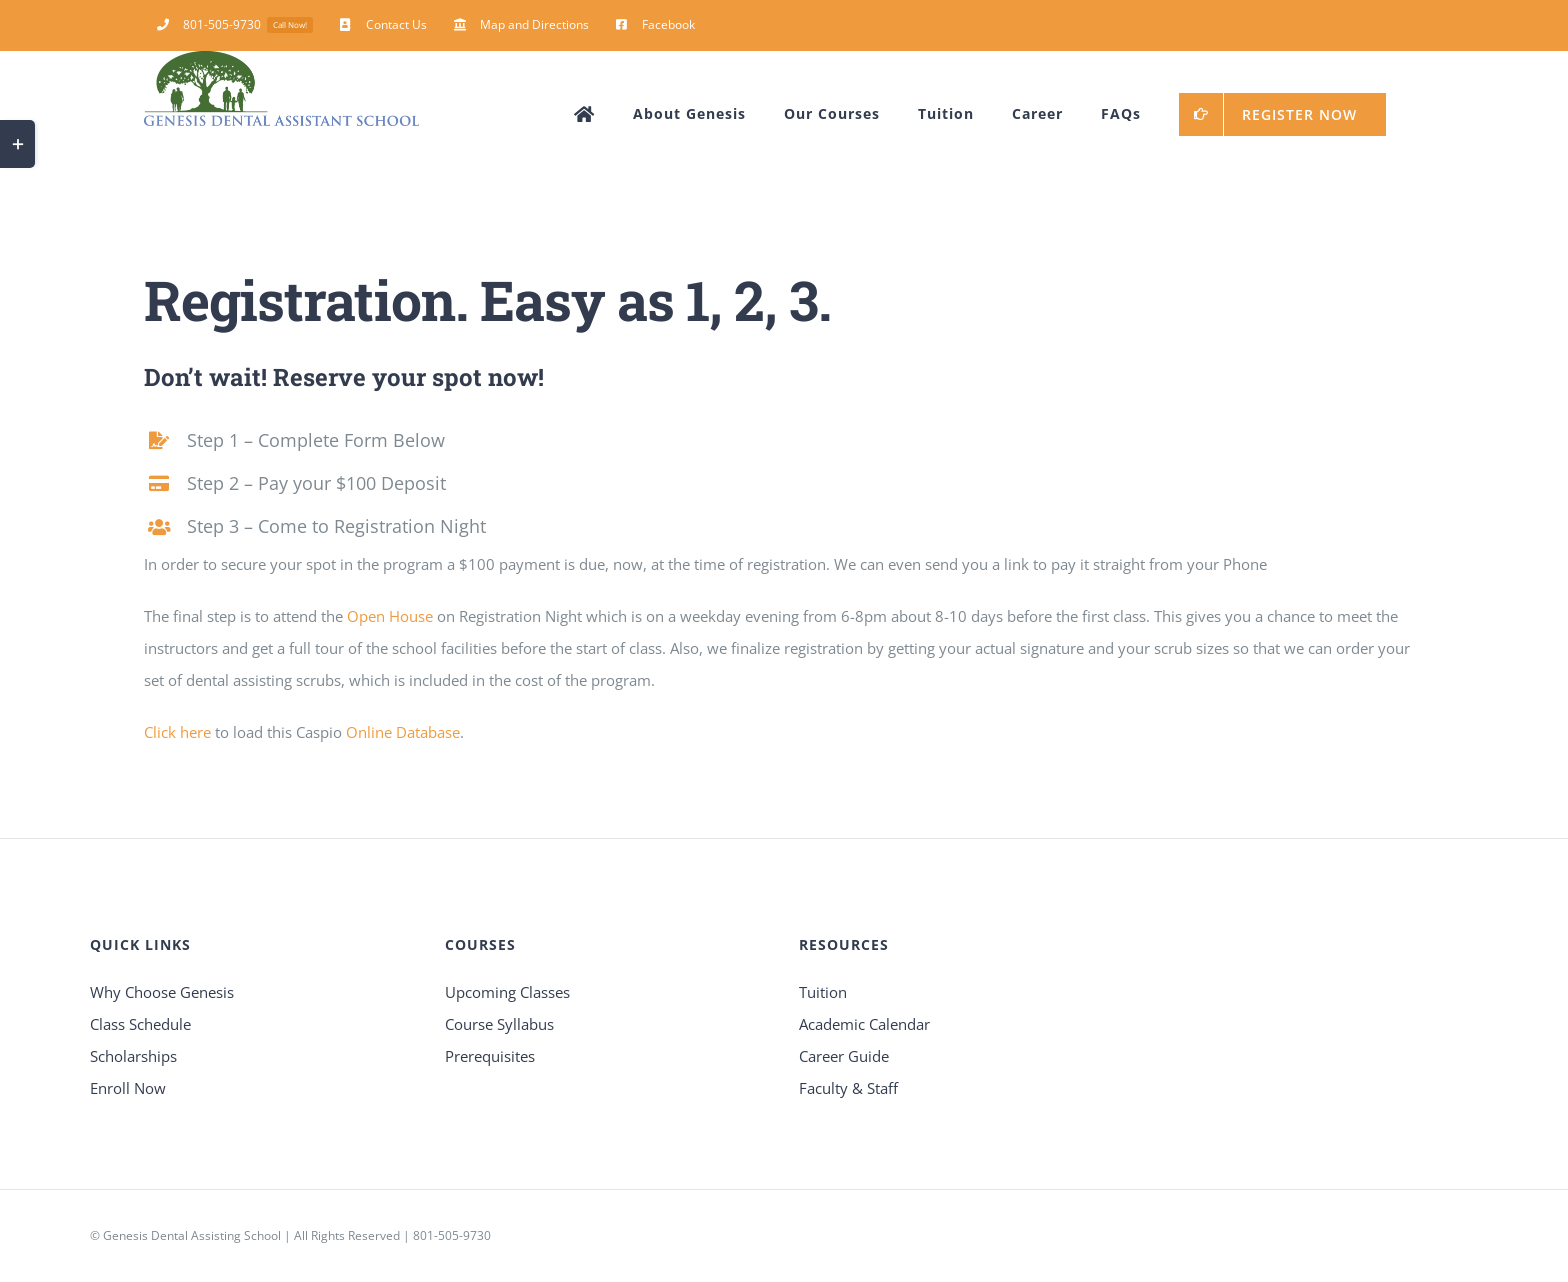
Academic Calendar (864, 1024)
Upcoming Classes (507, 992)
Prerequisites (490, 1056)
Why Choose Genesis (162, 992)
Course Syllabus (499, 1024)
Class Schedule (140, 1024)
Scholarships (133, 1056)
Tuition (823, 992)
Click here (177, 732)
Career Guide (844, 1056)
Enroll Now (128, 1088)
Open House (390, 616)
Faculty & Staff (848, 1088)
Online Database (403, 732)
